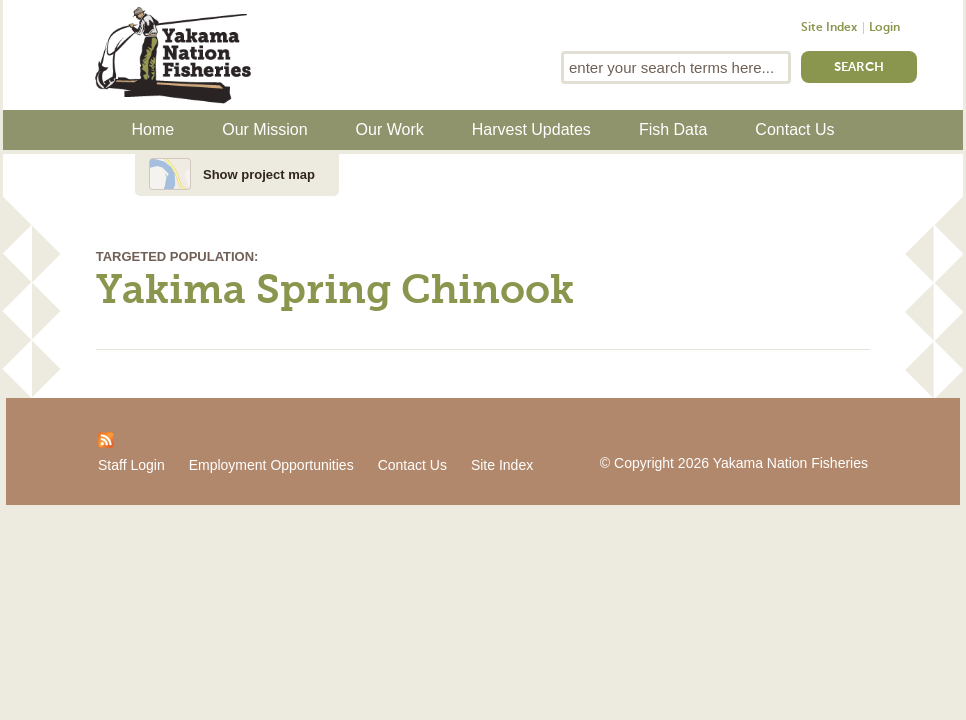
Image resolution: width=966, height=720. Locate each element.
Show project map (259, 174)
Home (153, 129)
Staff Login (131, 465)
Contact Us (794, 129)
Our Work (390, 129)
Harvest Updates (531, 129)
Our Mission (264, 129)
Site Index (829, 28)
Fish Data (673, 129)
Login (884, 28)
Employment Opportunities (271, 465)
